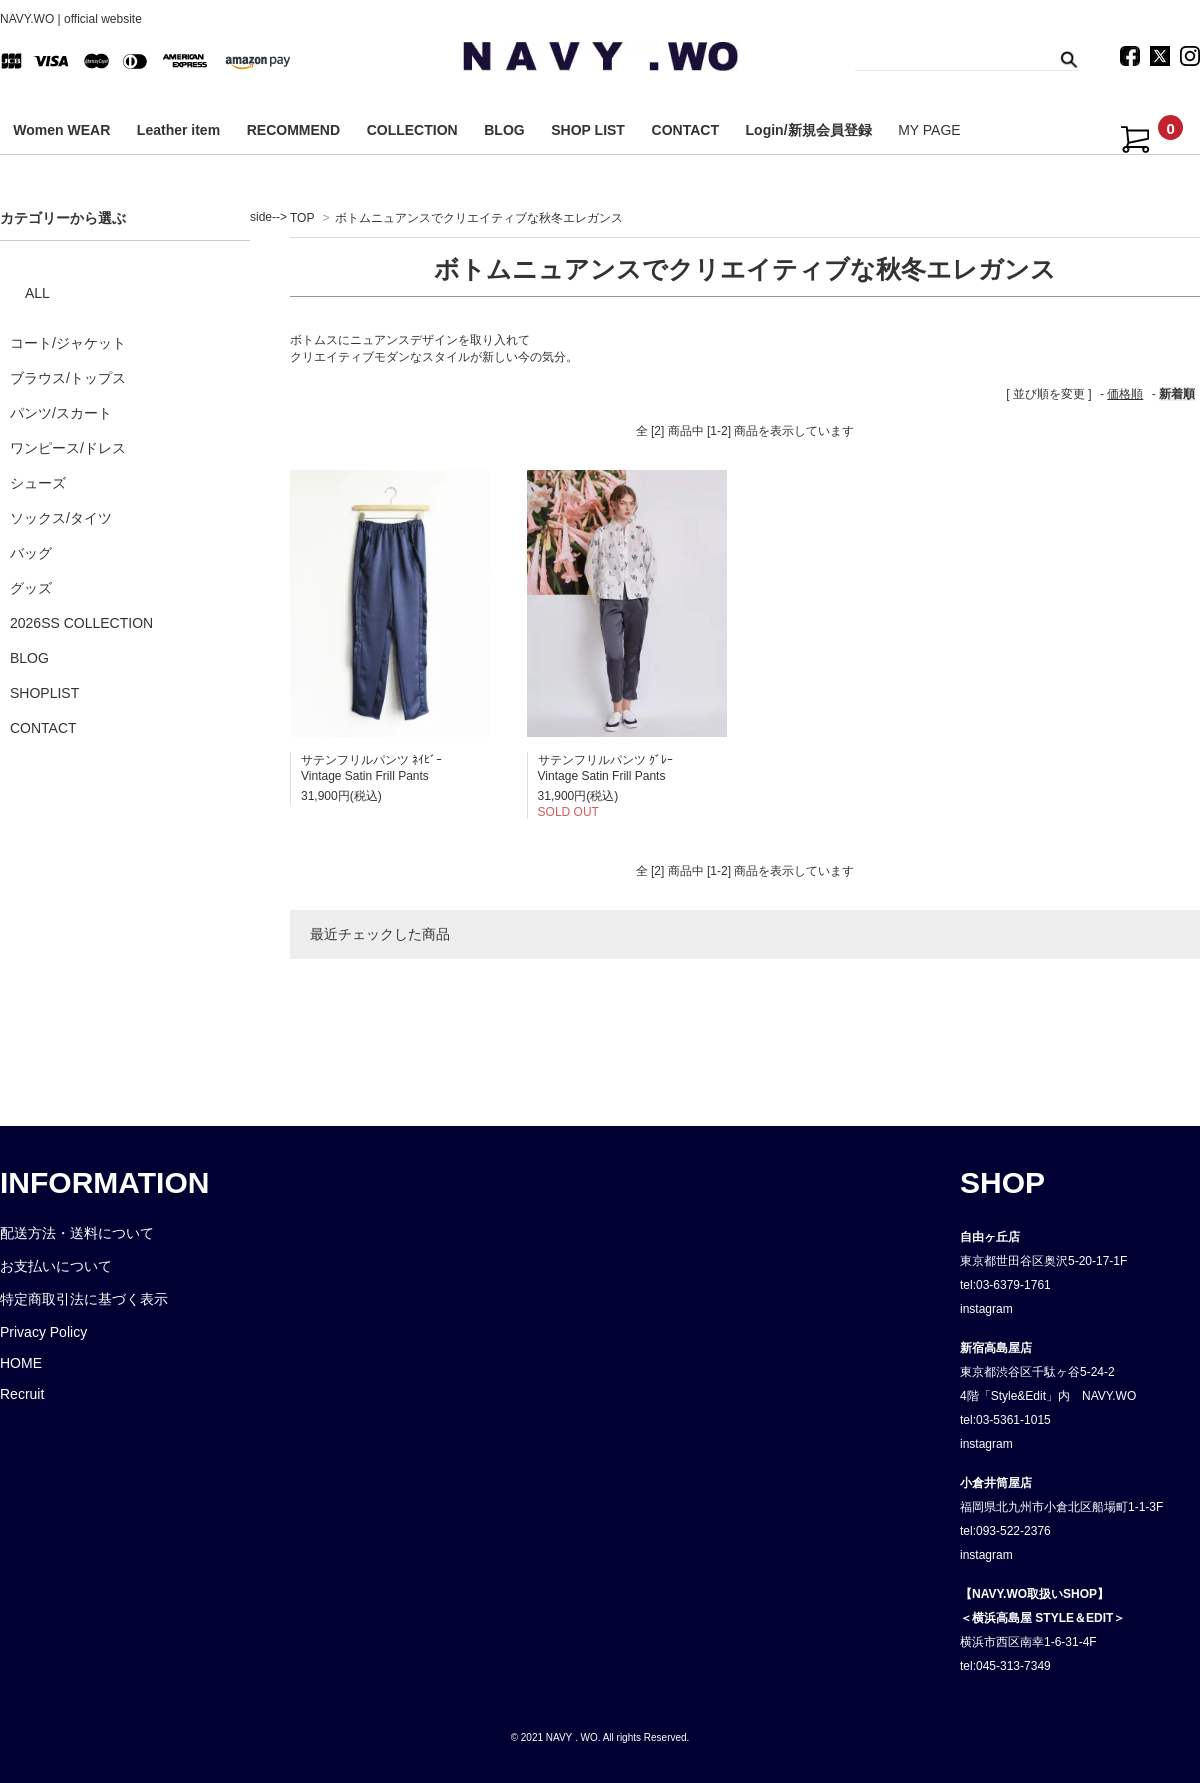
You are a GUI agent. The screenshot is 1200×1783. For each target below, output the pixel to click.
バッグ (31, 553)
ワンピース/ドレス (68, 448)
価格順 (1125, 394)
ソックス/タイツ (61, 518)
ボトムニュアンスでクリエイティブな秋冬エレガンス (479, 218)
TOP (302, 218)
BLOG (504, 130)
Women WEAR (61, 130)
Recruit (22, 1394)
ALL (37, 293)
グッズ (31, 588)
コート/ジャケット (68, 343)
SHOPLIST (44, 693)
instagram (986, 1309)
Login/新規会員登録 (809, 130)
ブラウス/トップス (68, 378)
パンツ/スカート (61, 413)
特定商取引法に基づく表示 (84, 1299)
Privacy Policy (43, 1332)
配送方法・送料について (77, 1233)
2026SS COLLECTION (81, 623)
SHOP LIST (588, 130)
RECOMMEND (293, 130)
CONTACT (685, 130)
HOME (21, 1363)
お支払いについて (56, 1266)
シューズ (38, 483)
